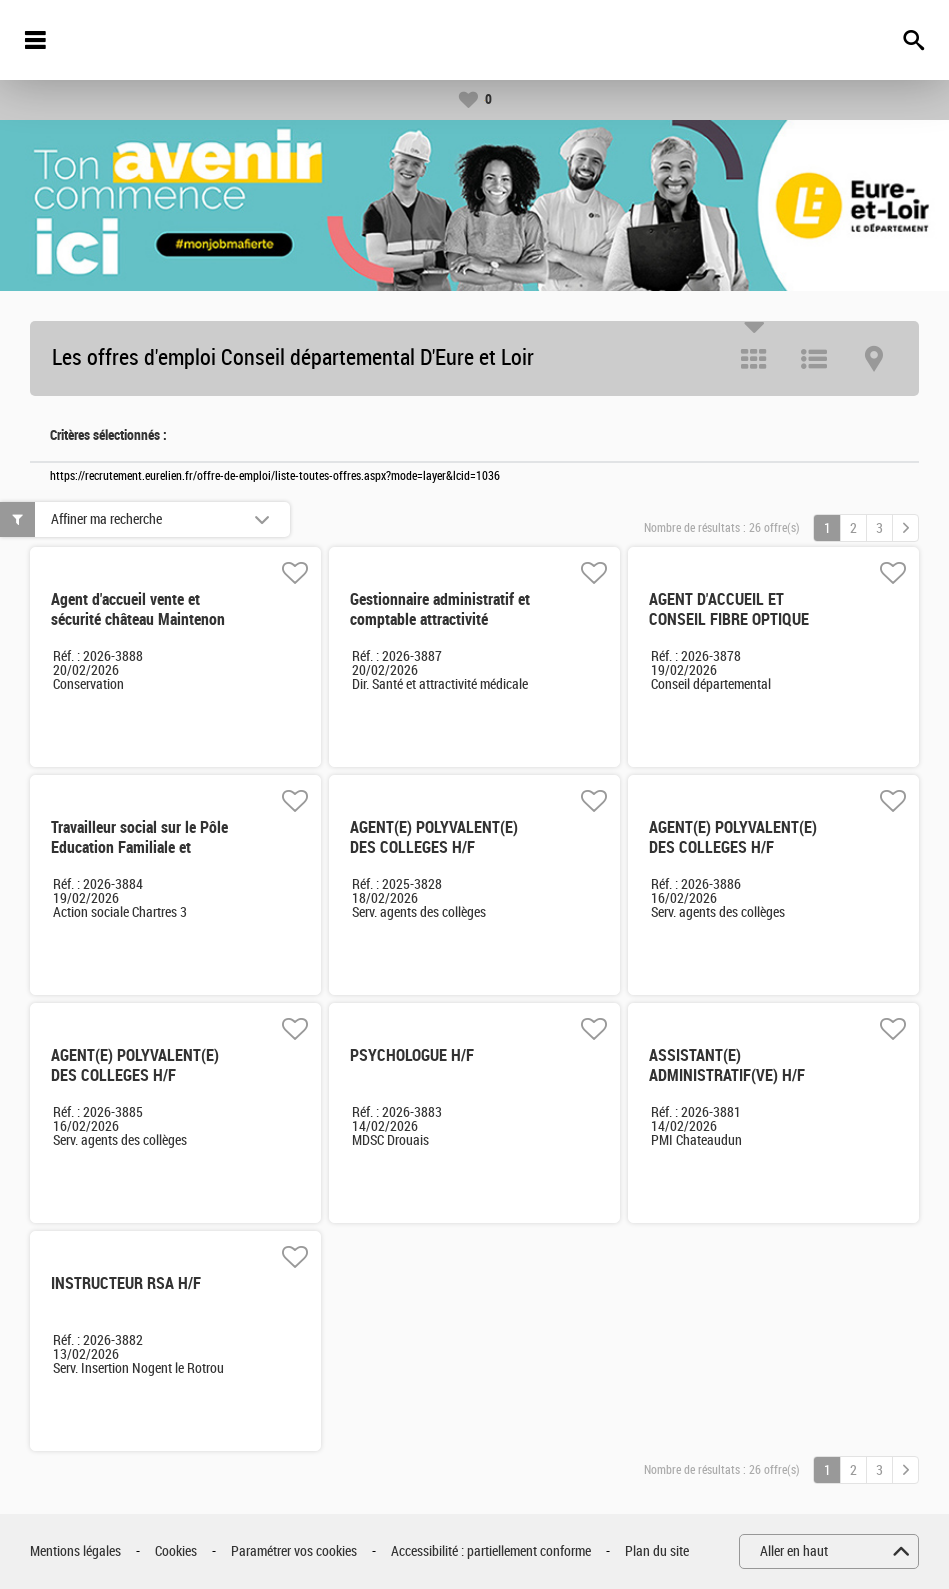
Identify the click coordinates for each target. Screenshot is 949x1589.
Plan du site (657, 1551)
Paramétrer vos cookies (294, 1551)
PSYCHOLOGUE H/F (412, 1055)
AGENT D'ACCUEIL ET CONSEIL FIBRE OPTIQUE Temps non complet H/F (729, 619)
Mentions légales (75, 1551)
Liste (814, 359)
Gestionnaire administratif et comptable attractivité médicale (440, 619)
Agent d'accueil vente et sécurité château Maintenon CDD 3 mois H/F (138, 619)
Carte (874, 359)
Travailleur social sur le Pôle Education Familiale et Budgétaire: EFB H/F (139, 847)
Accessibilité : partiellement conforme (491, 1551)
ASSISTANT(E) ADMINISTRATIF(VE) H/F (727, 1065)
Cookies (176, 1551)
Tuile (754, 359)
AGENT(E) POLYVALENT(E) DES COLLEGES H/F (434, 837)
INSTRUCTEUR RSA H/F (126, 1283)
